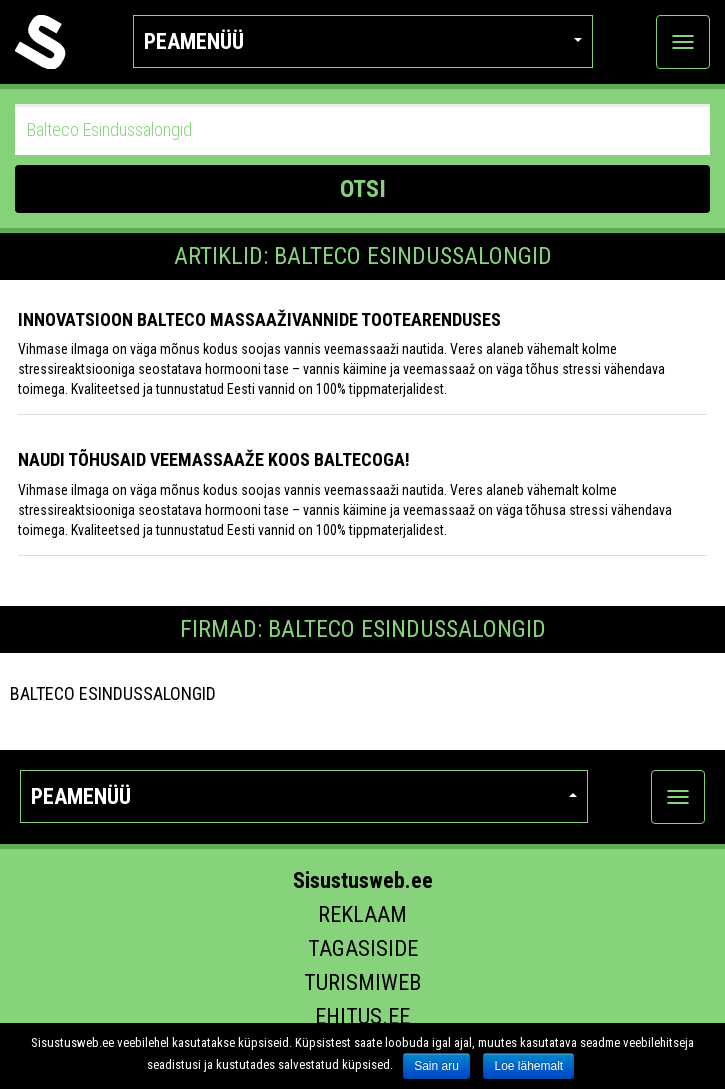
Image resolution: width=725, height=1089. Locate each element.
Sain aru (436, 1066)
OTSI (363, 189)
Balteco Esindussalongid (113, 693)
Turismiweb (362, 982)
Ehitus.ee (362, 1016)
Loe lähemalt (528, 1066)
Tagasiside (363, 948)
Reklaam (362, 914)
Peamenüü (363, 41)
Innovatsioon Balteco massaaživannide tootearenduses (259, 319)
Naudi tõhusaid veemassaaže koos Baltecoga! (214, 459)
